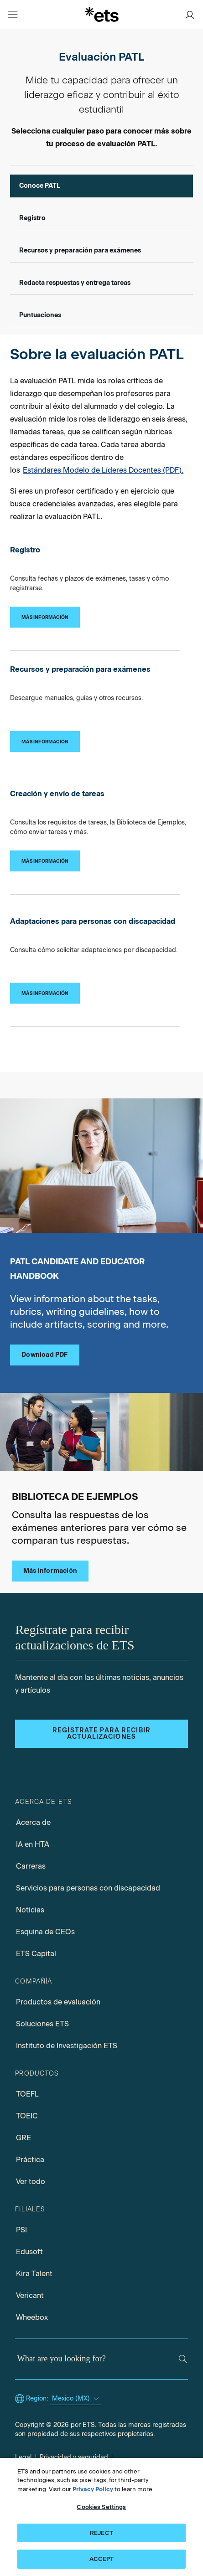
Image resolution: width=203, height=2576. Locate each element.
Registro (32, 218)
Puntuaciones (40, 315)
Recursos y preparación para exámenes (80, 250)
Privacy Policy (93, 2489)
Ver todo (30, 2181)
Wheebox (32, 2317)
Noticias (30, 1910)
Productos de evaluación (58, 2002)
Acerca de (33, 1822)
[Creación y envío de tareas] (45, 860)
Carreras (31, 1866)
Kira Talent (34, 2273)
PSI (21, 2230)
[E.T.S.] (101, 14)
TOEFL (27, 2094)
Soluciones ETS (42, 2024)
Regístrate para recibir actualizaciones (101, 1733)
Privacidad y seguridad (74, 2457)
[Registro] (45, 617)
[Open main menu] (12, 14)
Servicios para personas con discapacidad (88, 1888)
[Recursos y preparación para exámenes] (45, 741)
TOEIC (27, 2116)
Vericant (30, 2295)
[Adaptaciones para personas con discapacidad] (45, 993)
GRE (23, 2137)
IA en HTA (32, 1844)
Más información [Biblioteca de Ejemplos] (50, 1571)
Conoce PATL (39, 186)
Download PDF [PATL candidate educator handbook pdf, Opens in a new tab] (44, 1355)
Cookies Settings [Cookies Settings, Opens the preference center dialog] (101, 2507)
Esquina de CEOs (45, 1931)
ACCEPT (101, 2558)
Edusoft (29, 2251)
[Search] (183, 2359)
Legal (23, 2457)
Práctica (30, 2159)
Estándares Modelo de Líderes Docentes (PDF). (103, 470)
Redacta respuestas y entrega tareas (74, 283)
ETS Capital (36, 1953)
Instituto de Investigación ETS (66, 2045)
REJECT (101, 2533)
